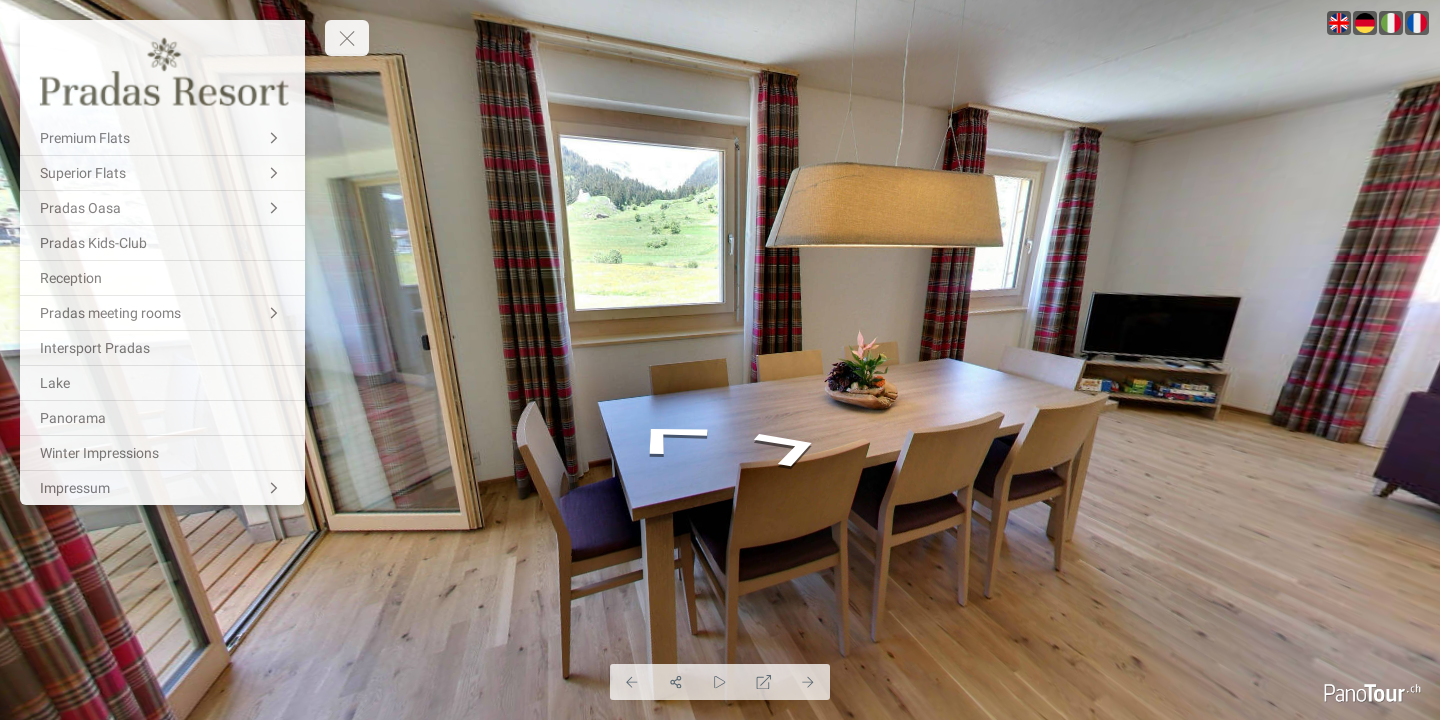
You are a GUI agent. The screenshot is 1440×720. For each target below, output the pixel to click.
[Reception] (162, 278)
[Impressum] (162, 488)
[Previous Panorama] (632, 682)
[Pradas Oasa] (162, 208)
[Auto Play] (720, 682)
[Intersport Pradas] (162, 348)
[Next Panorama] (808, 682)
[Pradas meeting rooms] (162, 313)
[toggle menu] (347, 38)
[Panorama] (162, 418)
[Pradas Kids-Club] (162, 243)
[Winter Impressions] (162, 453)
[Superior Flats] (162, 173)
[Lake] (162, 383)
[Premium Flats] (162, 138)
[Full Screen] (764, 682)
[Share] (676, 682)
